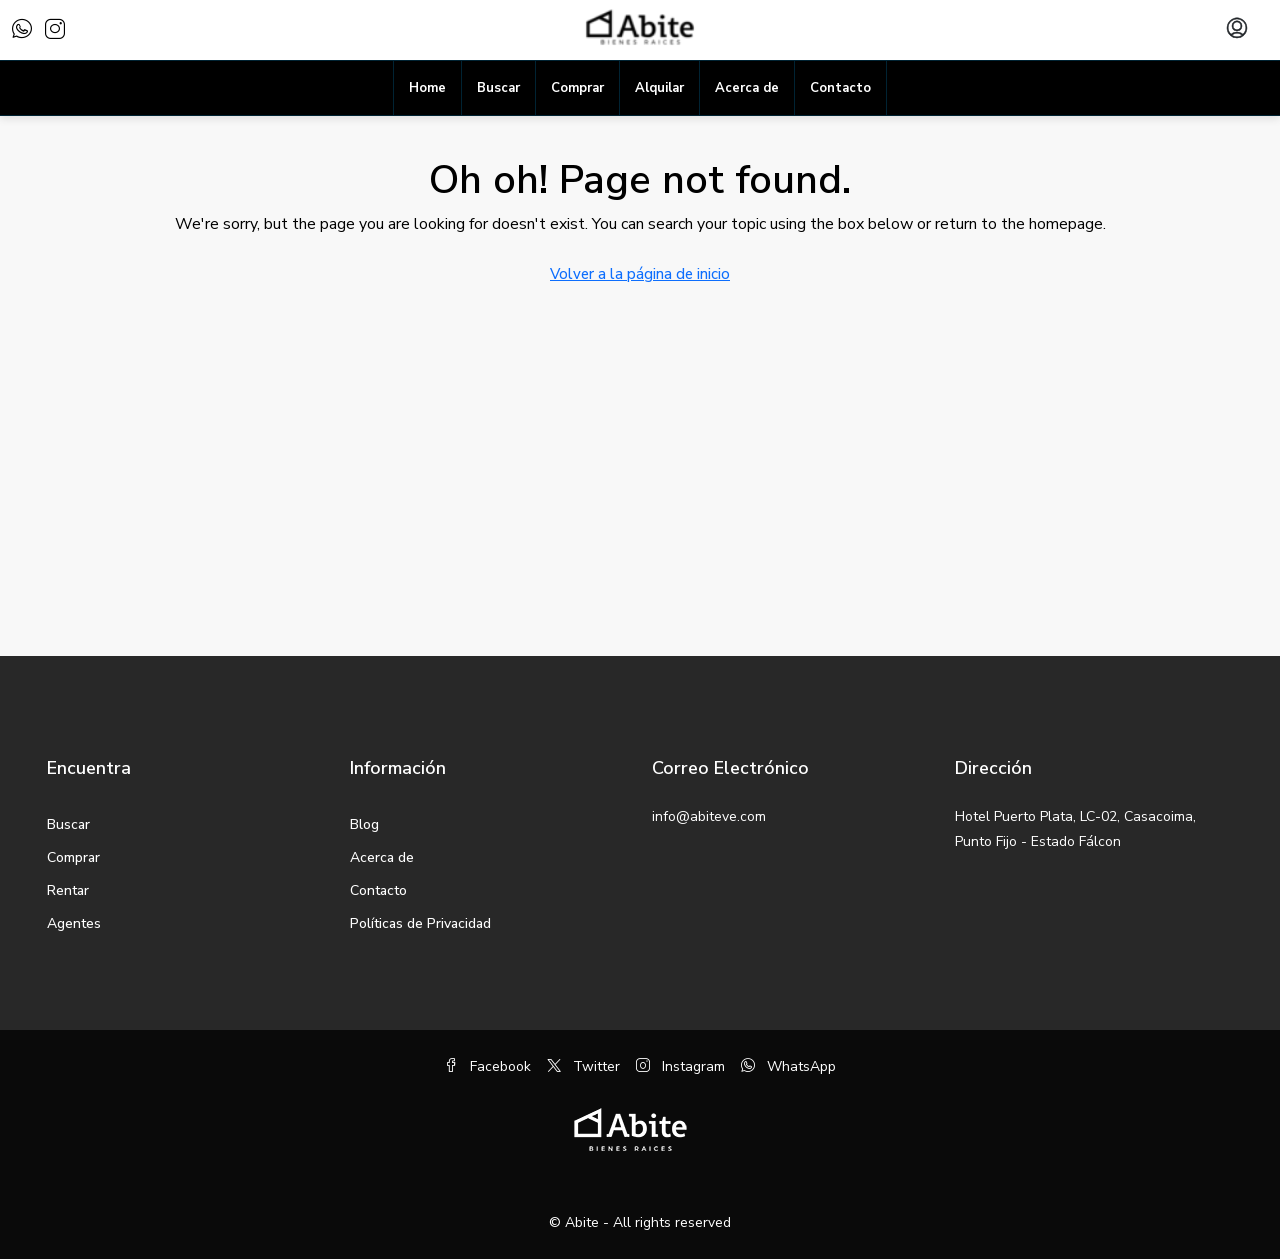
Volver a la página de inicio (640, 274)
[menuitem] (1237, 30)
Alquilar (659, 88)
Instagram (680, 1066)
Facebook (487, 1066)
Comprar (577, 88)
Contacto (840, 88)
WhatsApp (788, 1066)
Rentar (68, 890)
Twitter (583, 1066)
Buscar (498, 88)
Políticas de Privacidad (420, 923)
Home (427, 88)
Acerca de (747, 88)
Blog (364, 824)
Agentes (74, 923)
